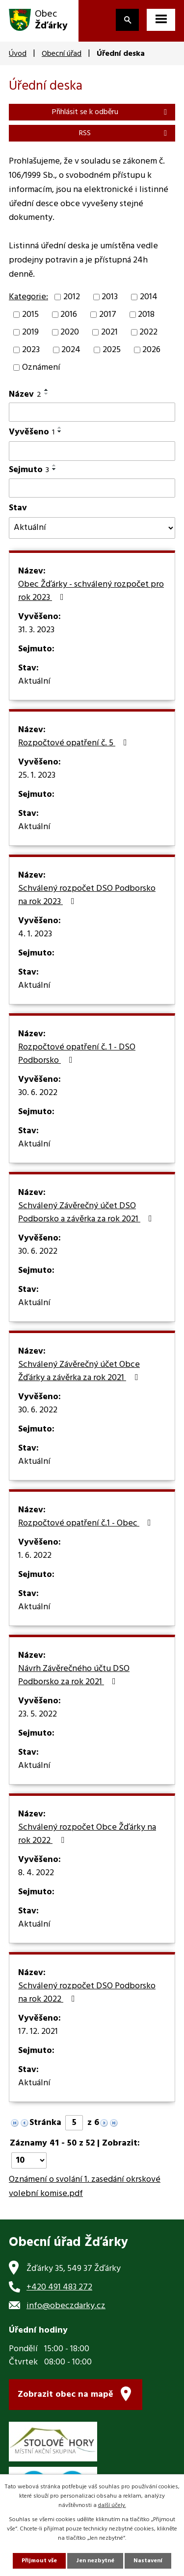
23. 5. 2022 (37, 1714)
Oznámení (41, 367)
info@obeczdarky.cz (65, 2306)
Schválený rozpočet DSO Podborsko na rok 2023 (87, 895)
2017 (107, 315)
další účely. (112, 2505)
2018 (146, 315)
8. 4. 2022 (36, 1873)
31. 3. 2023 (36, 630)
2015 (30, 315)
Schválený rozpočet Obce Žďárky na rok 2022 (87, 1834)
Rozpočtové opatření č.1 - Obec (86, 1523)
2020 (69, 332)
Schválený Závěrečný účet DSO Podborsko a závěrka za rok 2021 (87, 1212)
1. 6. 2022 (35, 1556)
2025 (112, 350)
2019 (30, 332)
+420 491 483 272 (59, 2287)
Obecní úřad (61, 54)
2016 (68, 315)
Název (25, 394)
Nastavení (147, 2561)
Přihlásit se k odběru (111, 112)
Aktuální (34, 682)
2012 (71, 297)
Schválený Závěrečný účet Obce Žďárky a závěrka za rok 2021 (80, 1371)
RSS (124, 133)
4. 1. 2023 (35, 934)
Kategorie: (28, 297)
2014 (149, 297)
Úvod (17, 54)
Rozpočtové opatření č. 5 (74, 743)
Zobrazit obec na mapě (65, 2394)
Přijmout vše (39, 2561)
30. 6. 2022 (37, 1093)
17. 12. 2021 (38, 2032)
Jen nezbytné (95, 2561)
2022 (148, 332)
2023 (31, 350)
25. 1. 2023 (36, 776)
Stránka (45, 2123)
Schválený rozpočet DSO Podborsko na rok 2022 (87, 1993)
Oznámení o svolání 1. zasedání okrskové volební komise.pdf (84, 2186)
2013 (110, 297)
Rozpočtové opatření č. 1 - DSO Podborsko (76, 1054)
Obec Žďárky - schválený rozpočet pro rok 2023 (91, 591)
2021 (109, 332)
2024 (70, 350)
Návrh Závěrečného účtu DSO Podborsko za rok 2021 (74, 1675)
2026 (151, 350)
